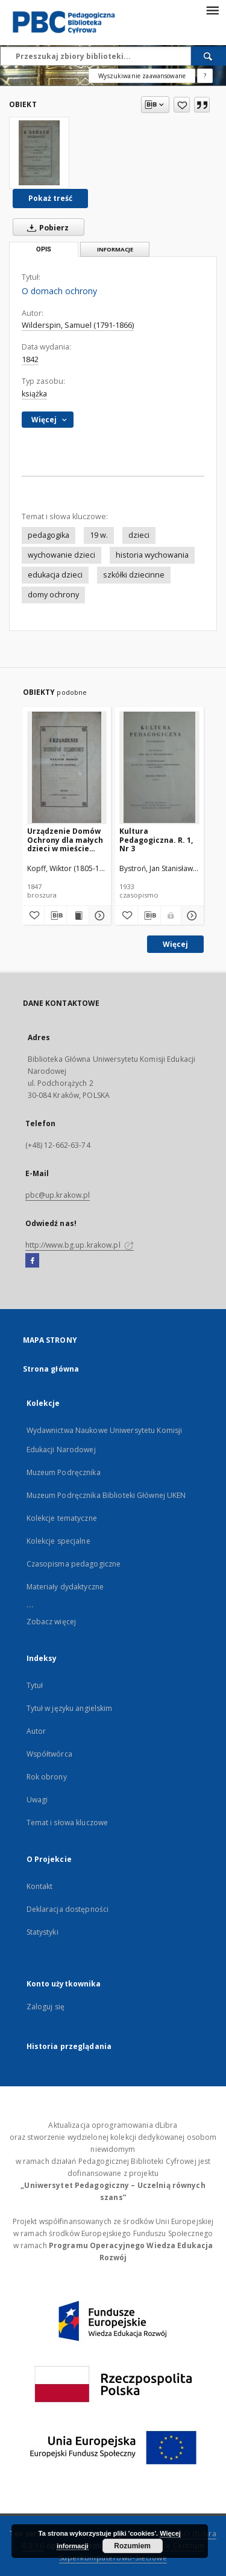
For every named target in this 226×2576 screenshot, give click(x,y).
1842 (30, 359)
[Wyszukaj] (208, 56)
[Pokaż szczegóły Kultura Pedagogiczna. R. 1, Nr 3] (191, 915)
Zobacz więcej (52, 1621)
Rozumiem (132, 2546)
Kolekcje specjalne (58, 1541)
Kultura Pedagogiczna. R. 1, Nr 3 (156, 839)
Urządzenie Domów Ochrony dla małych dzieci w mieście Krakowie (65, 839)
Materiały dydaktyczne (65, 1587)
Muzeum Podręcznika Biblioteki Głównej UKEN (106, 1495)
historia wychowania (152, 555)
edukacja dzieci (55, 575)
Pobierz (45, 227)
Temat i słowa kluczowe (67, 1822)
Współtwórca (49, 1754)
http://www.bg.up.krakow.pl (79, 1245)
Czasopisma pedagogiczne (74, 1564)
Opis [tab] (43, 249)
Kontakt (40, 1886)
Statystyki (42, 1932)
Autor (36, 1731)
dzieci (138, 535)
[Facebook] (32, 1261)
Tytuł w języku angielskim (70, 1708)
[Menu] (212, 9)
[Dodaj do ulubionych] (182, 104)
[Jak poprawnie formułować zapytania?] (205, 76)
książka (34, 394)
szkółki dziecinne (134, 575)
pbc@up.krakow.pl (57, 1195)
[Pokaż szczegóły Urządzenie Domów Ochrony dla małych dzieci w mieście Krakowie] (98, 915)
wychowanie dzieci (61, 555)
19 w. (99, 535)
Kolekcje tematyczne (62, 1518)
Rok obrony (47, 1777)
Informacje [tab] (115, 249)
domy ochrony (53, 595)
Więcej (175, 944)
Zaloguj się (46, 2006)
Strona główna (51, 1369)
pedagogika (48, 535)
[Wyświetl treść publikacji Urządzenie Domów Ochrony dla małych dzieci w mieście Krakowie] (78, 915)
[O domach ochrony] (39, 152)
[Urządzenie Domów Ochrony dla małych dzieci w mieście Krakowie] (67, 767)
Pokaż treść (50, 198)
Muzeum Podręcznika (64, 1472)
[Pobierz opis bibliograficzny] (55, 915)
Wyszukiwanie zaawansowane (142, 76)
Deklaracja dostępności (68, 1909)
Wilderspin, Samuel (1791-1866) (78, 325)
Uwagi (37, 1800)
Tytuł (35, 1685)
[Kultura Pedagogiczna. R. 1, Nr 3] (159, 767)
